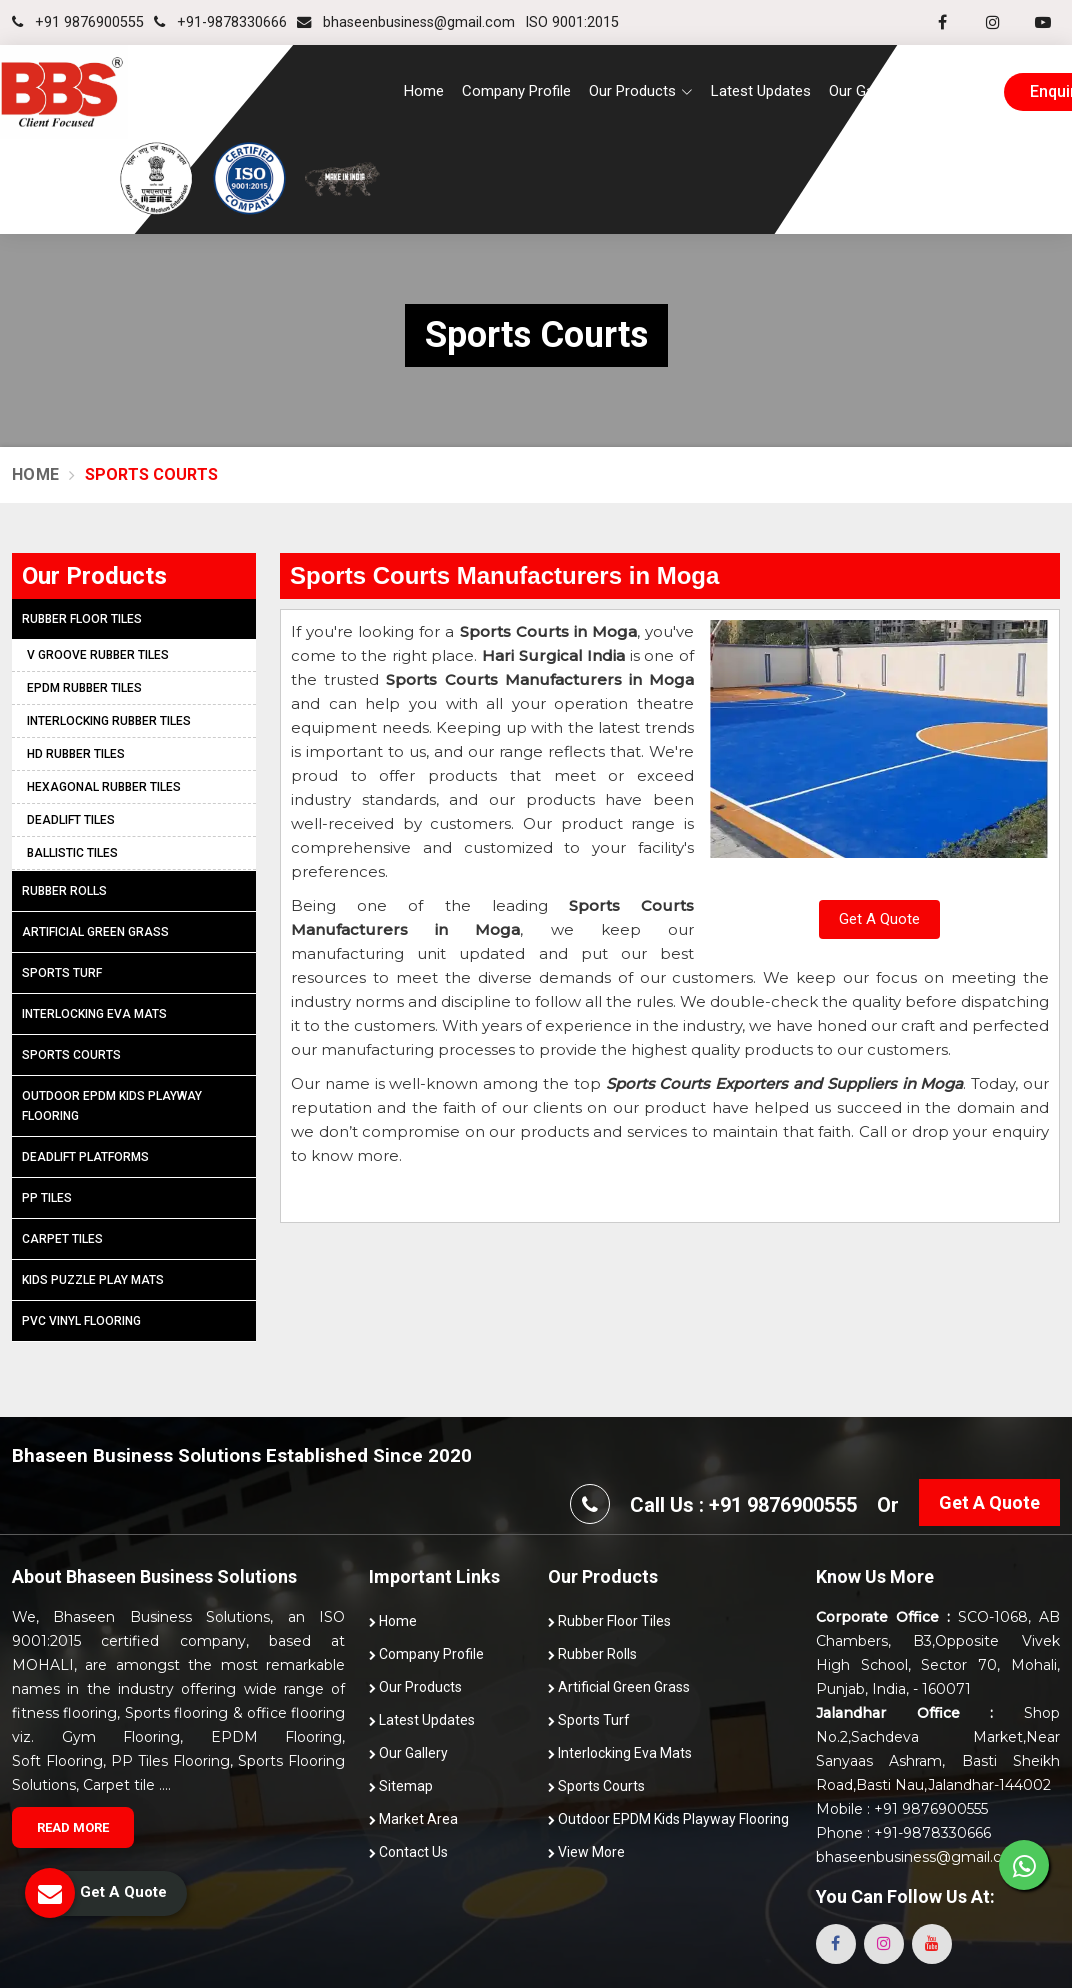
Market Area (413, 1819)
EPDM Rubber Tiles (84, 688)
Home (424, 91)
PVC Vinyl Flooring (81, 1321)
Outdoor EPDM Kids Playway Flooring (112, 1106)
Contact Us (955, 91)
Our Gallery (864, 91)
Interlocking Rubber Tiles (109, 721)
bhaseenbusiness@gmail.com (406, 22)
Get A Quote (879, 919)
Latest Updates (761, 91)
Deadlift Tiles (71, 820)
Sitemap (401, 1786)
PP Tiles (47, 1198)
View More (586, 1852)
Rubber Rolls (64, 891)
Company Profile (516, 91)
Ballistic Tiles (72, 853)
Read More (73, 1827)
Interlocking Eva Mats (94, 1014)
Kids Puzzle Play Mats (93, 1280)
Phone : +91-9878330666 (903, 1833)
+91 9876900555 (78, 22)
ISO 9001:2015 (572, 22)
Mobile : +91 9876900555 (902, 1809)
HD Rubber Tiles (76, 754)
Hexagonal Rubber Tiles (104, 787)
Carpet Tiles (62, 1239)
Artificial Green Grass (95, 932)
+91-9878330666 (220, 22)
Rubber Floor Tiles (82, 619)
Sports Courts (71, 1055)
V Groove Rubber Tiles (98, 655)
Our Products (415, 1687)
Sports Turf (62, 973)
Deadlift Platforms (85, 1157)
